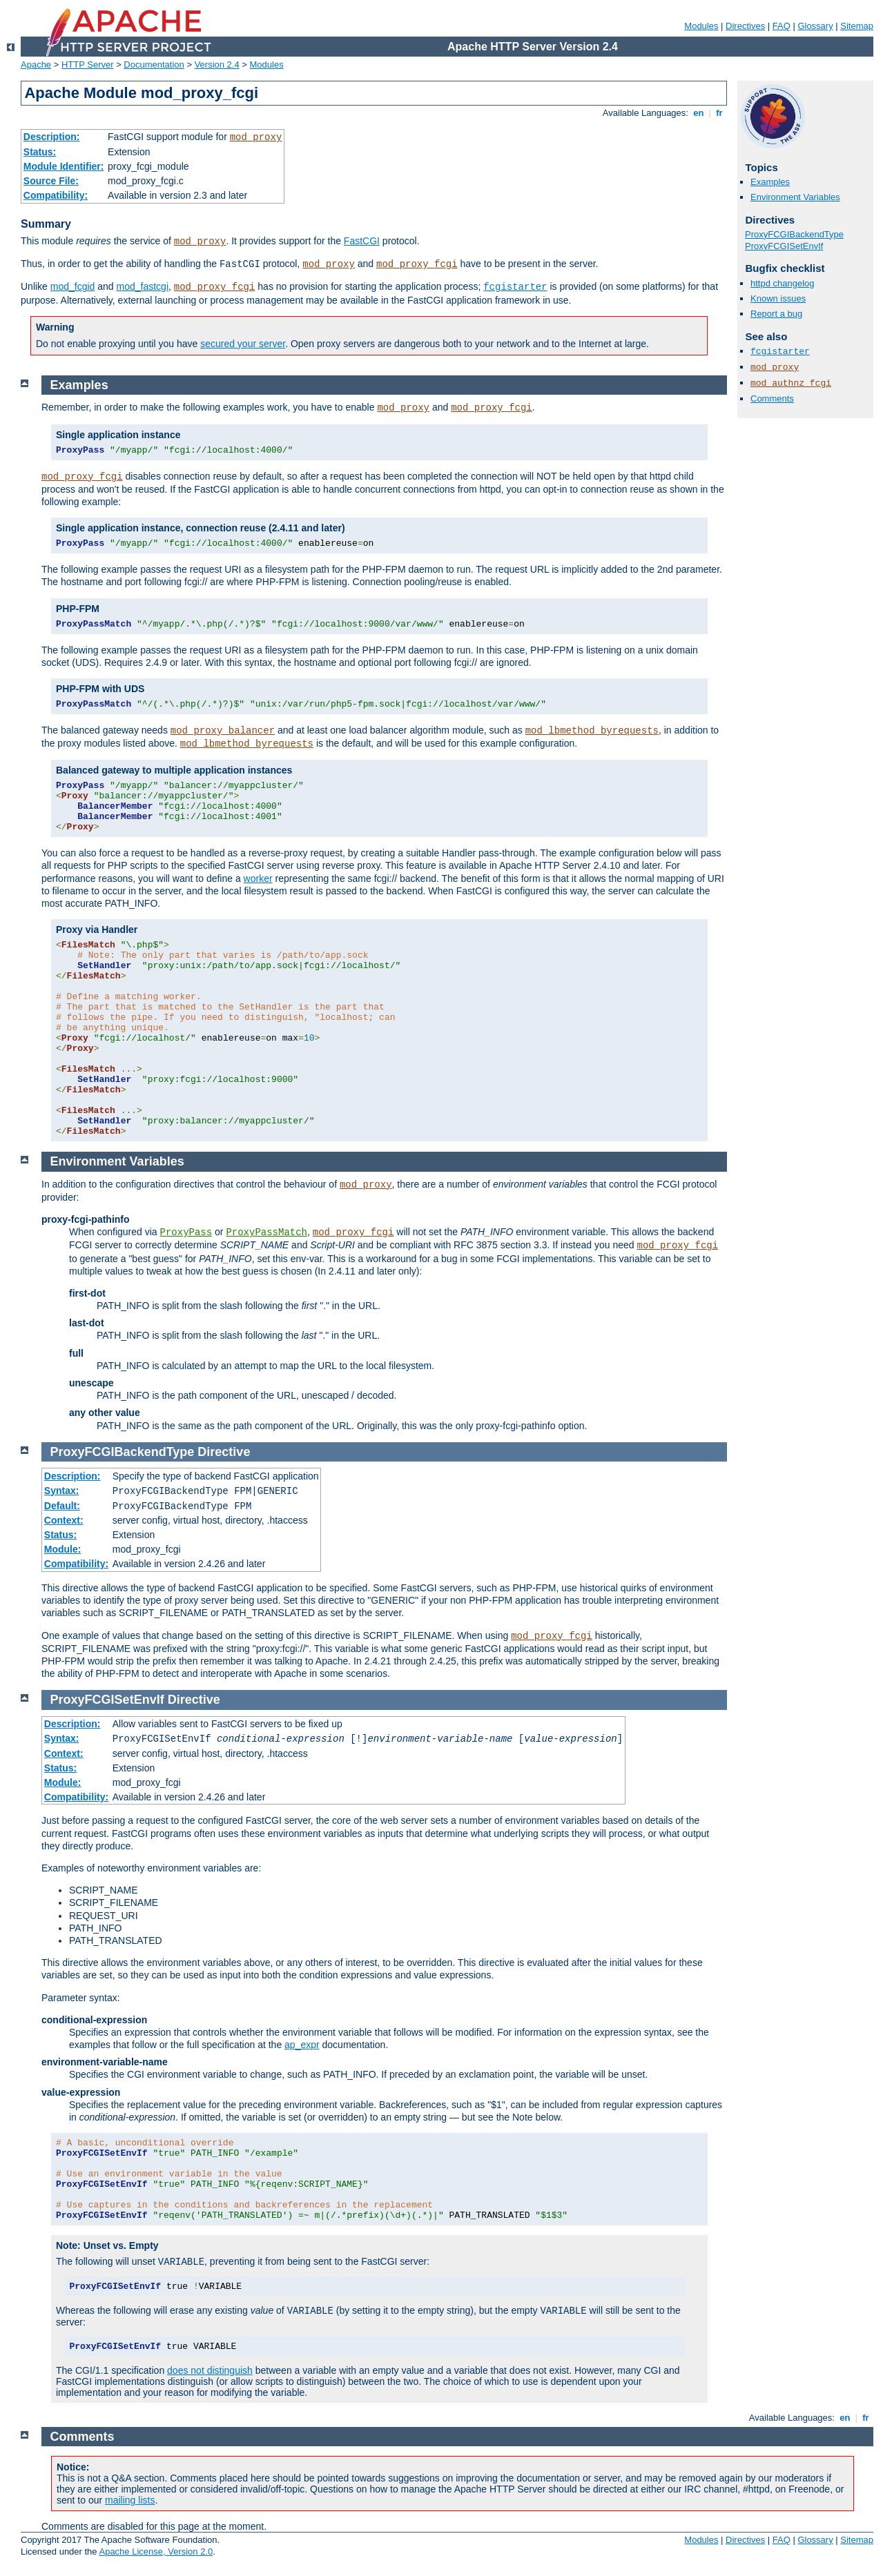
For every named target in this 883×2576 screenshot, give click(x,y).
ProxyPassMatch (266, 1232)
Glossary (815, 26)
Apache (36, 64)
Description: (51, 136)
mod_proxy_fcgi (417, 264)
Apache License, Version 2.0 (156, 2551)
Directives (745, 26)
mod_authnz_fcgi (790, 383)
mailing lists (130, 2500)
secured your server (242, 343)
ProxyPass (186, 1232)
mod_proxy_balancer (223, 730)
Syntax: (61, 1490)
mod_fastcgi (142, 286)
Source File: (51, 180)
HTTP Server (87, 64)
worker (258, 878)
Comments (772, 398)
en (698, 113)
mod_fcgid (72, 286)
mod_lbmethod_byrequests (592, 730)
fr (720, 113)
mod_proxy (256, 137)
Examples (770, 182)
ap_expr (302, 2044)
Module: (62, 1549)
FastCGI (362, 240)
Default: (62, 1505)
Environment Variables (795, 197)
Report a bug (776, 313)
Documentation (154, 64)
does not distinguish (210, 2370)
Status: (39, 151)
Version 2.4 (217, 64)
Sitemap (856, 26)
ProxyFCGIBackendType (794, 234)
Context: (64, 1520)
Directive (223, 1452)
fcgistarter (515, 287)
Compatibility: (55, 195)
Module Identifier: (63, 166)
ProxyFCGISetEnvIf (784, 246)
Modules (701, 26)
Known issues (778, 298)
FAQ (781, 26)
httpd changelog (782, 283)
